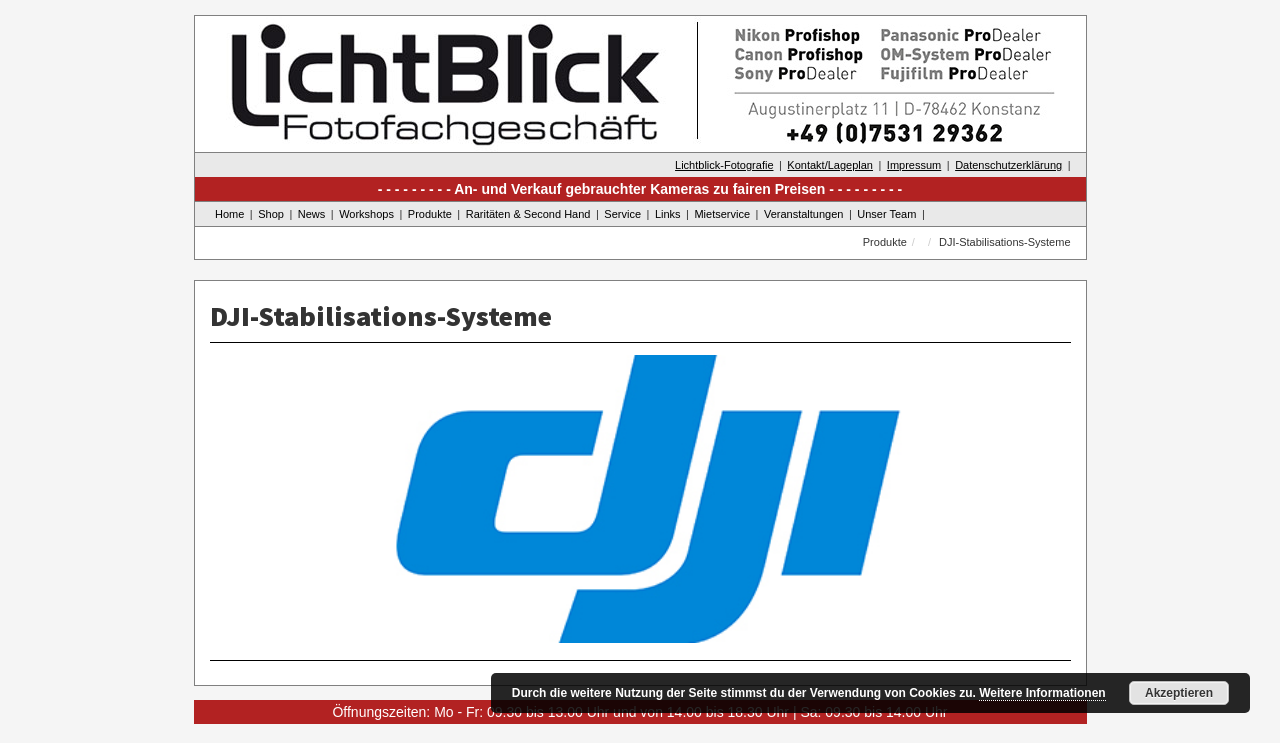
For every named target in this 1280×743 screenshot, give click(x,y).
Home (229, 214)
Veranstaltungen (804, 214)
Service (622, 214)
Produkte (430, 214)
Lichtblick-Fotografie (724, 165)
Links (668, 214)
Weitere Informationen (1042, 693)
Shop (271, 214)
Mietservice (722, 214)
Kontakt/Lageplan (830, 165)
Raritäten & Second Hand (528, 214)
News (312, 214)
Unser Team (886, 214)
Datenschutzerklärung (1008, 165)
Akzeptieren (1179, 693)
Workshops (366, 214)
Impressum (914, 165)
